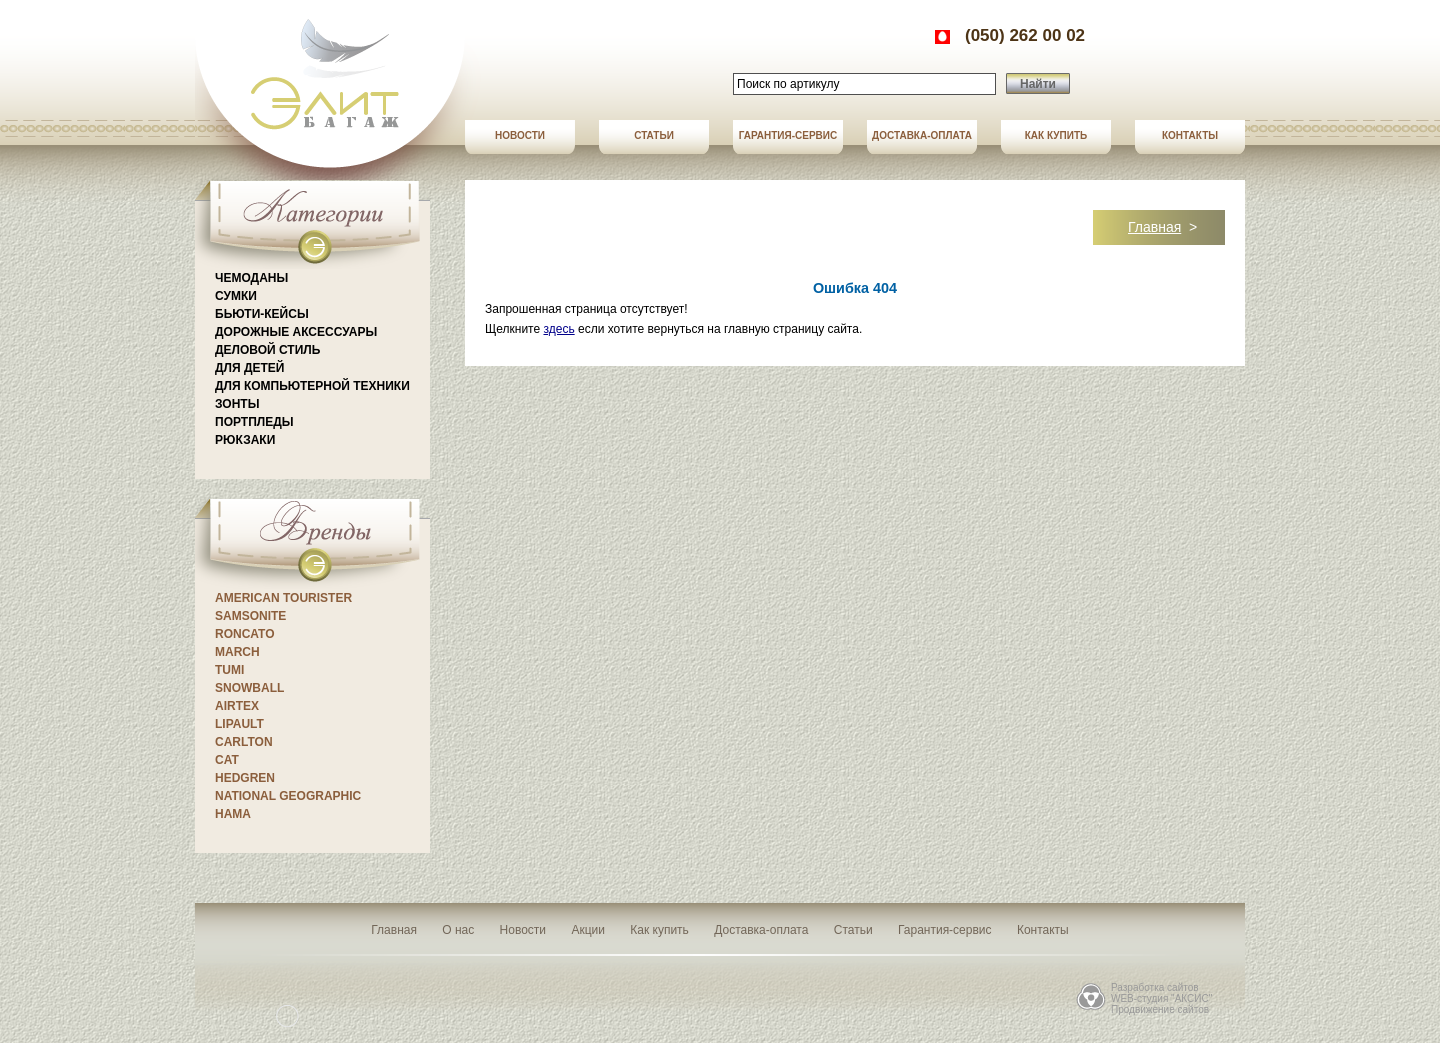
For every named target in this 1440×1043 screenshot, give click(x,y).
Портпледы (254, 422)
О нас (458, 930)
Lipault (239, 724)
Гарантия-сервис (788, 135)
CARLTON (244, 742)
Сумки (236, 296)
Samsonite (250, 616)
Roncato (245, 634)
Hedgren (245, 778)
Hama (233, 814)
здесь (558, 329)
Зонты (237, 404)
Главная (1154, 227)
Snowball (249, 688)
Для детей (249, 368)
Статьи (654, 135)
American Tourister (283, 598)
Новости (520, 135)
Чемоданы (251, 278)
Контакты (1190, 135)
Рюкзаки (245, 440)
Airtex (237, 706)
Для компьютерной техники (312, 386)
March (237, 652)
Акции (588, 930)
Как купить (1056, 135)
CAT (227, 760)
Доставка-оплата (922, 135)
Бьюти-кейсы (262, 314)
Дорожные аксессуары (296, 332)
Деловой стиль (267, 350)
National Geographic (288, 796)
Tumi (229, 670)
